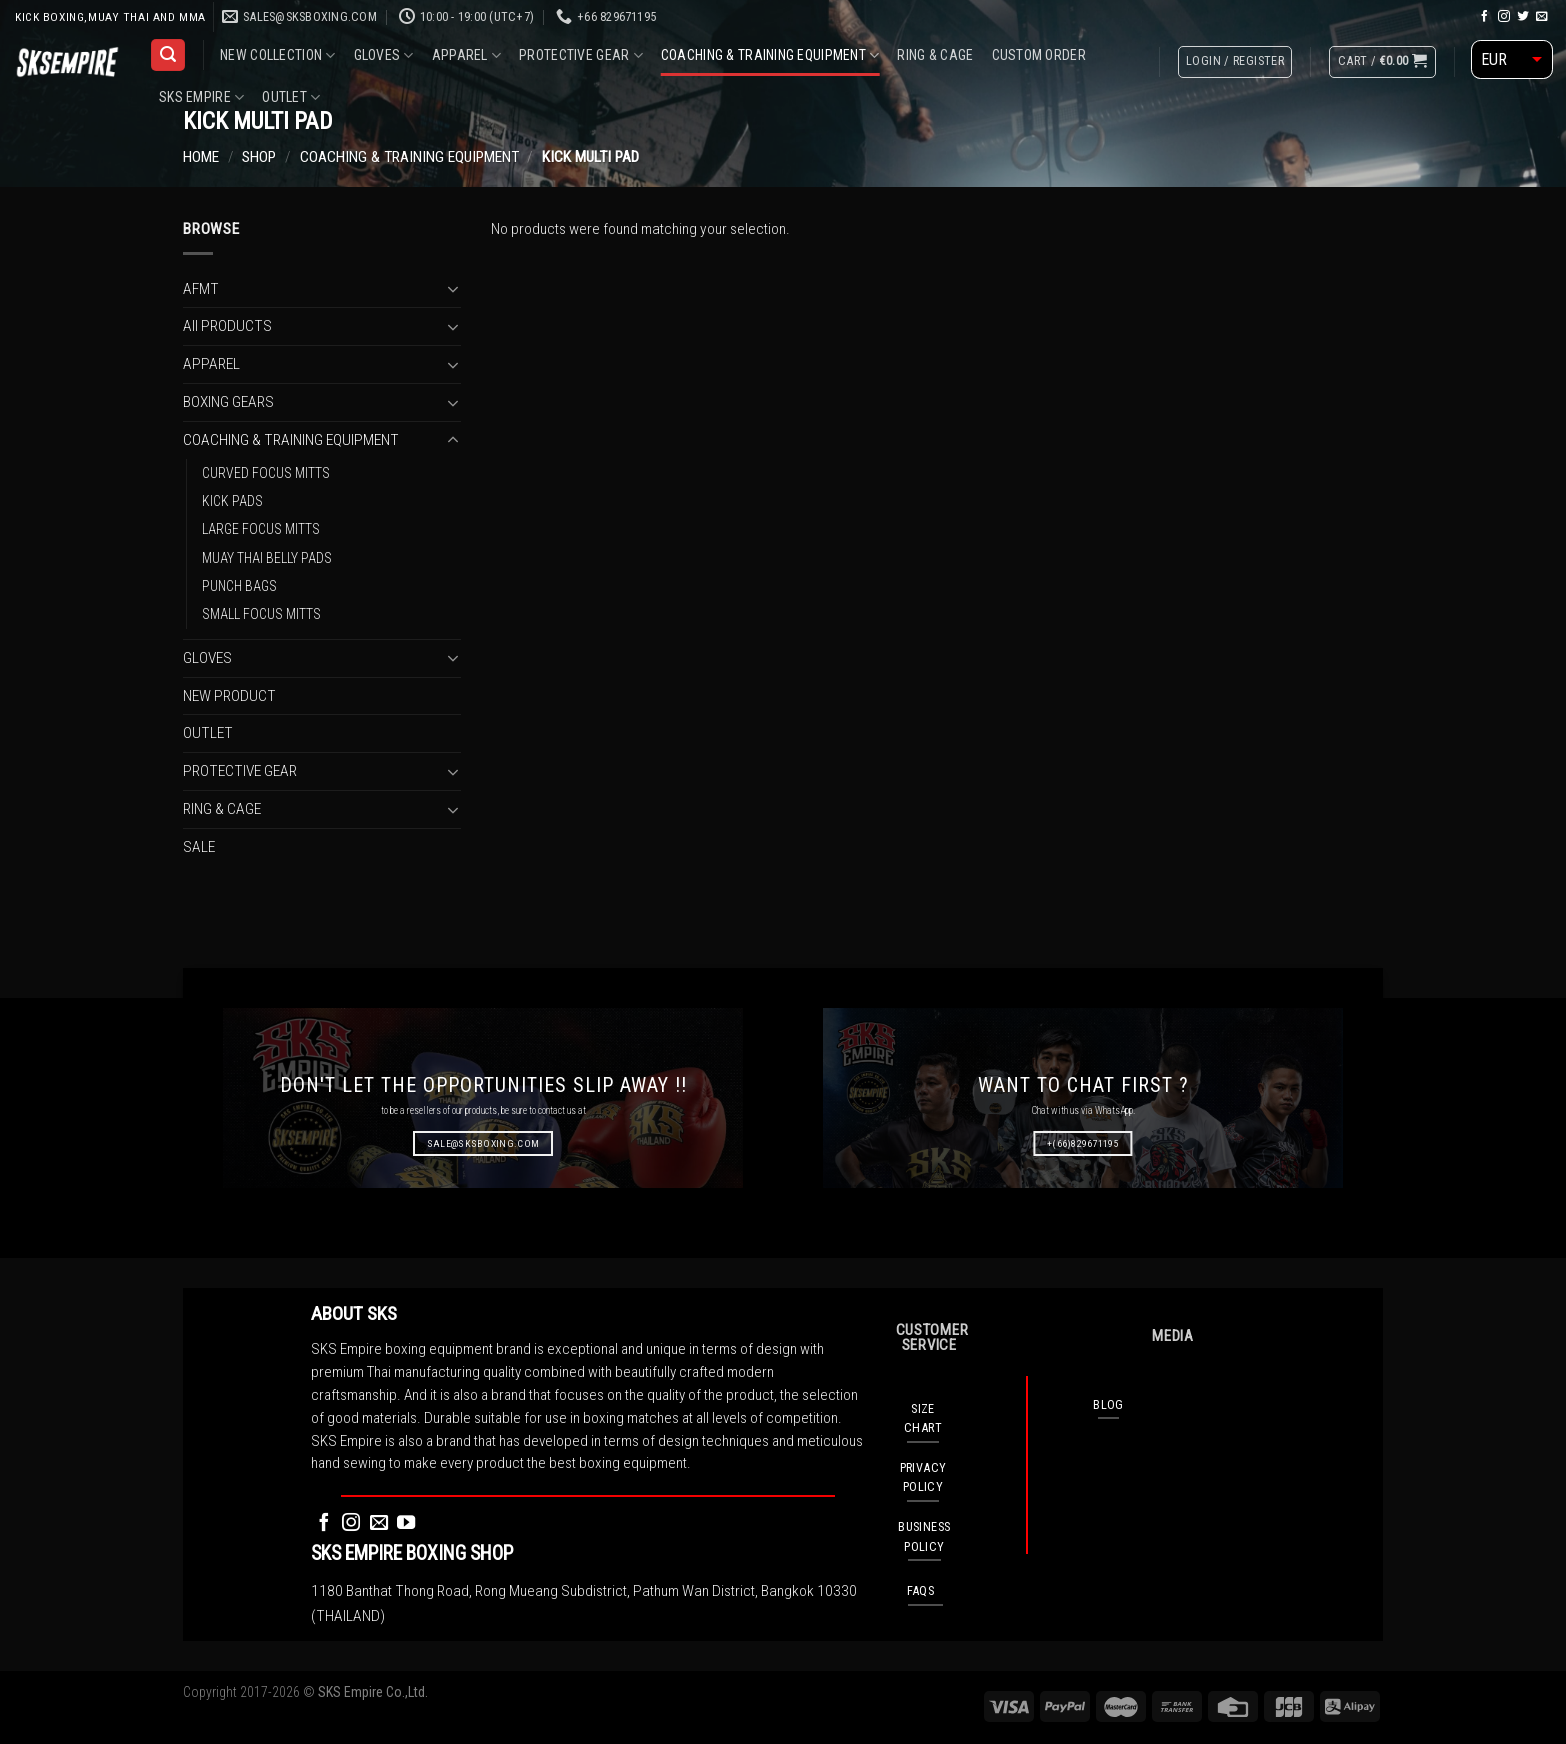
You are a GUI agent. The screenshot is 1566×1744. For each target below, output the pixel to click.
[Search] (167, 55)
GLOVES (384, 55)
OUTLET (291, 97)
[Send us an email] (1542, 16)
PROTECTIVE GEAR (581, 55)
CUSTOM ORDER (1039, 55)
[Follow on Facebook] (1485, 16)
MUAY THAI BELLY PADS (267, 557)
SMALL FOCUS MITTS (261, 614)
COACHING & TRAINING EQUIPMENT (770, 55)
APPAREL (466, 55)
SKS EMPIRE (201, 97)
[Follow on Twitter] (1523, 16)
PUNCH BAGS (239, 586)
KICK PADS (232, 500)
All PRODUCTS (227, 326)
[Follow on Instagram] (1504, 16)
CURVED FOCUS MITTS (266, 472)
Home (201, 157)
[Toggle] (452, 289)
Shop (259, 157)
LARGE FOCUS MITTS (261, 529)
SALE (199, 846)
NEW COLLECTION (277, 55)
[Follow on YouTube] (406, 1523)
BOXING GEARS (228, 402)
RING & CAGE (935, 55)
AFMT (201, 288)
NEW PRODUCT (229, 695)
